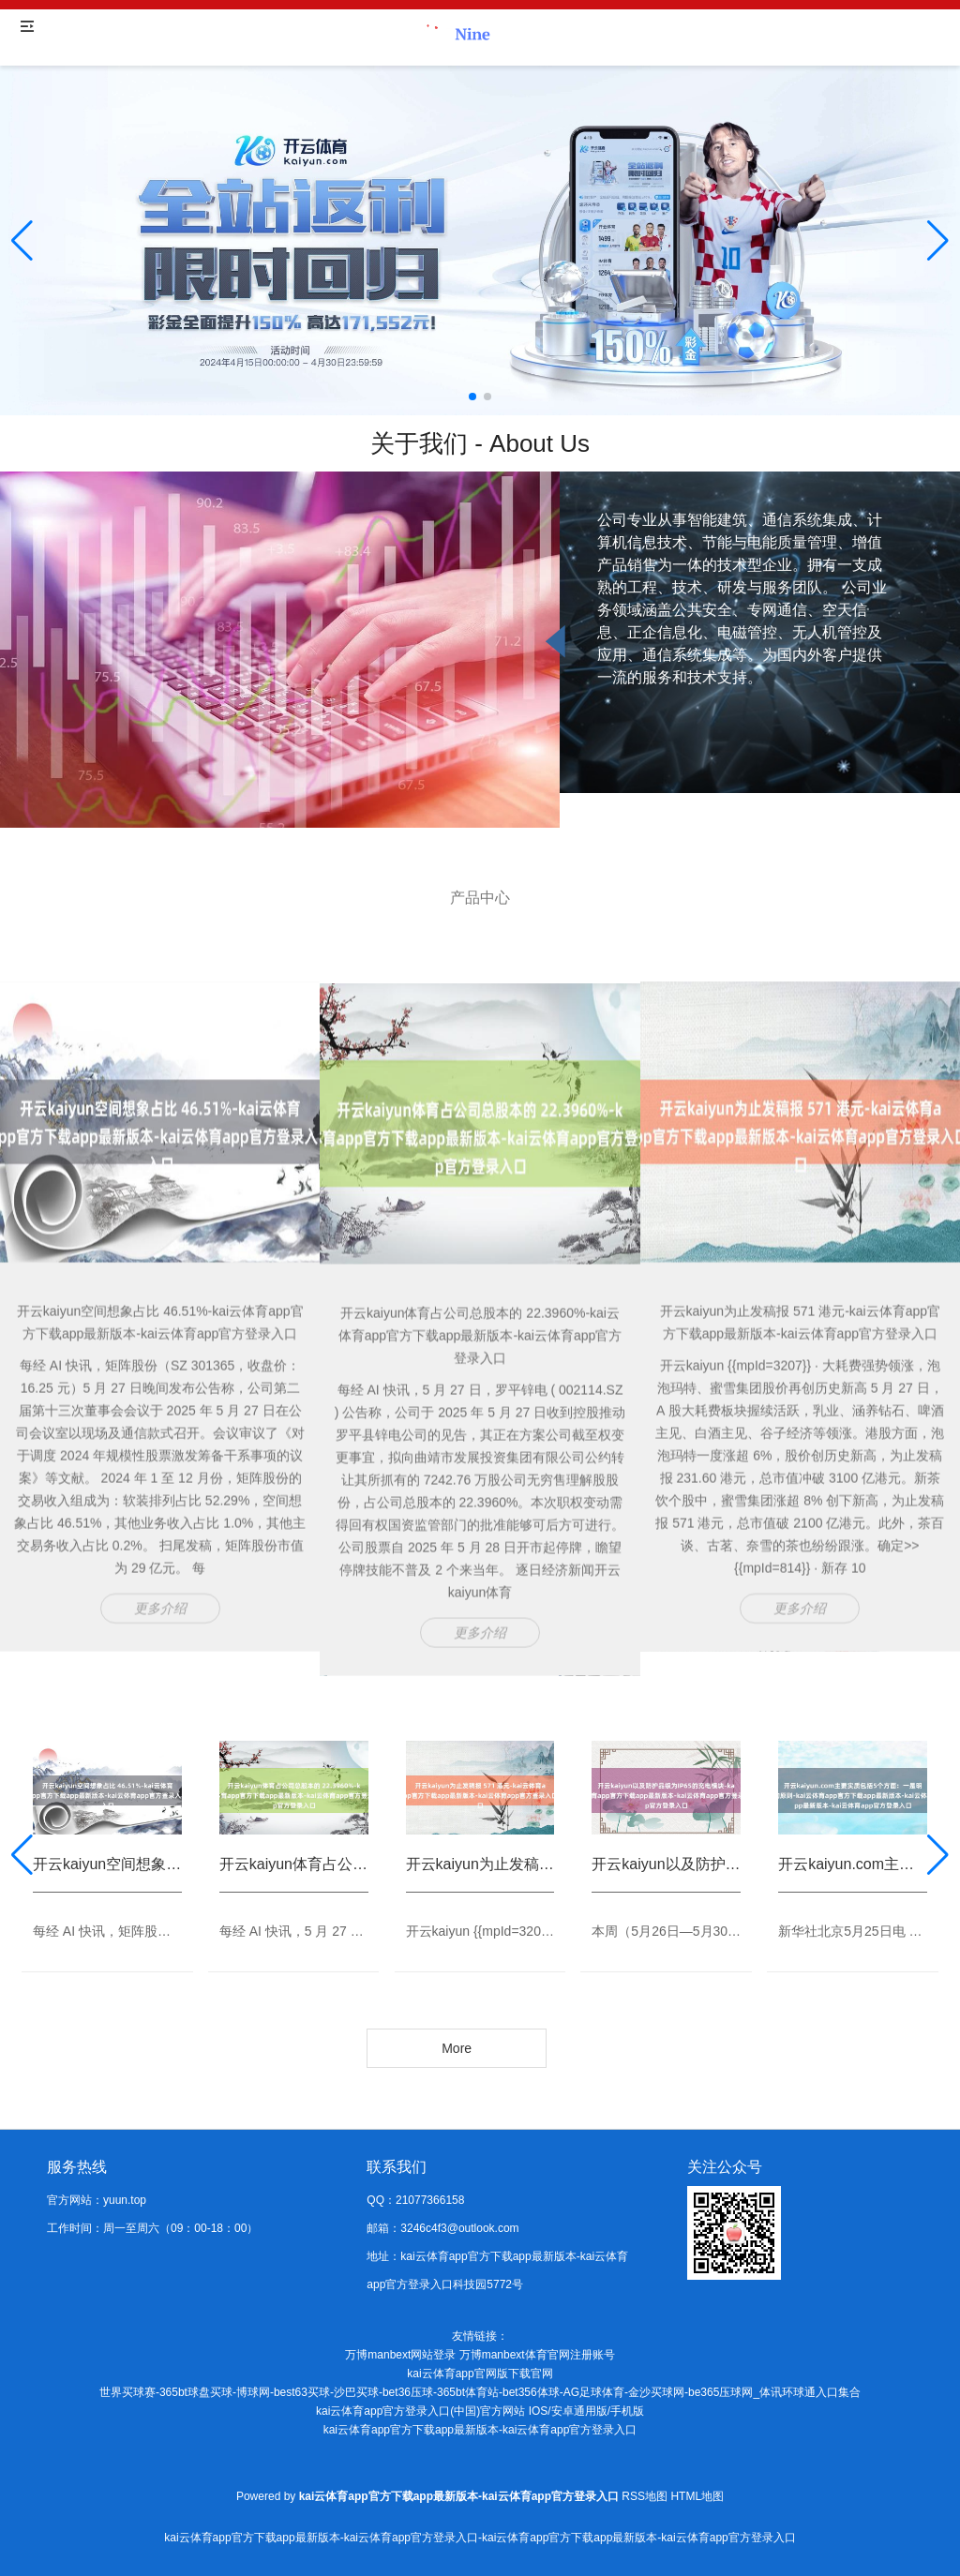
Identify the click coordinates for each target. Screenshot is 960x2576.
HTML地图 (697, 2496)
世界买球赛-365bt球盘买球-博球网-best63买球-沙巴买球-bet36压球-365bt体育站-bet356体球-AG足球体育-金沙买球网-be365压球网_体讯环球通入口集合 (480, 2392)
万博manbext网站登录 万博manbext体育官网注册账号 (479, 2354)
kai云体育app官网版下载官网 (479, 2373)
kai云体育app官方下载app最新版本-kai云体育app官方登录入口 (480, 2429)
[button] (938, 241)
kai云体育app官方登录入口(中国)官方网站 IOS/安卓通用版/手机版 (480, 2411)
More (457, 2048)
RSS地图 (645, 2496)
